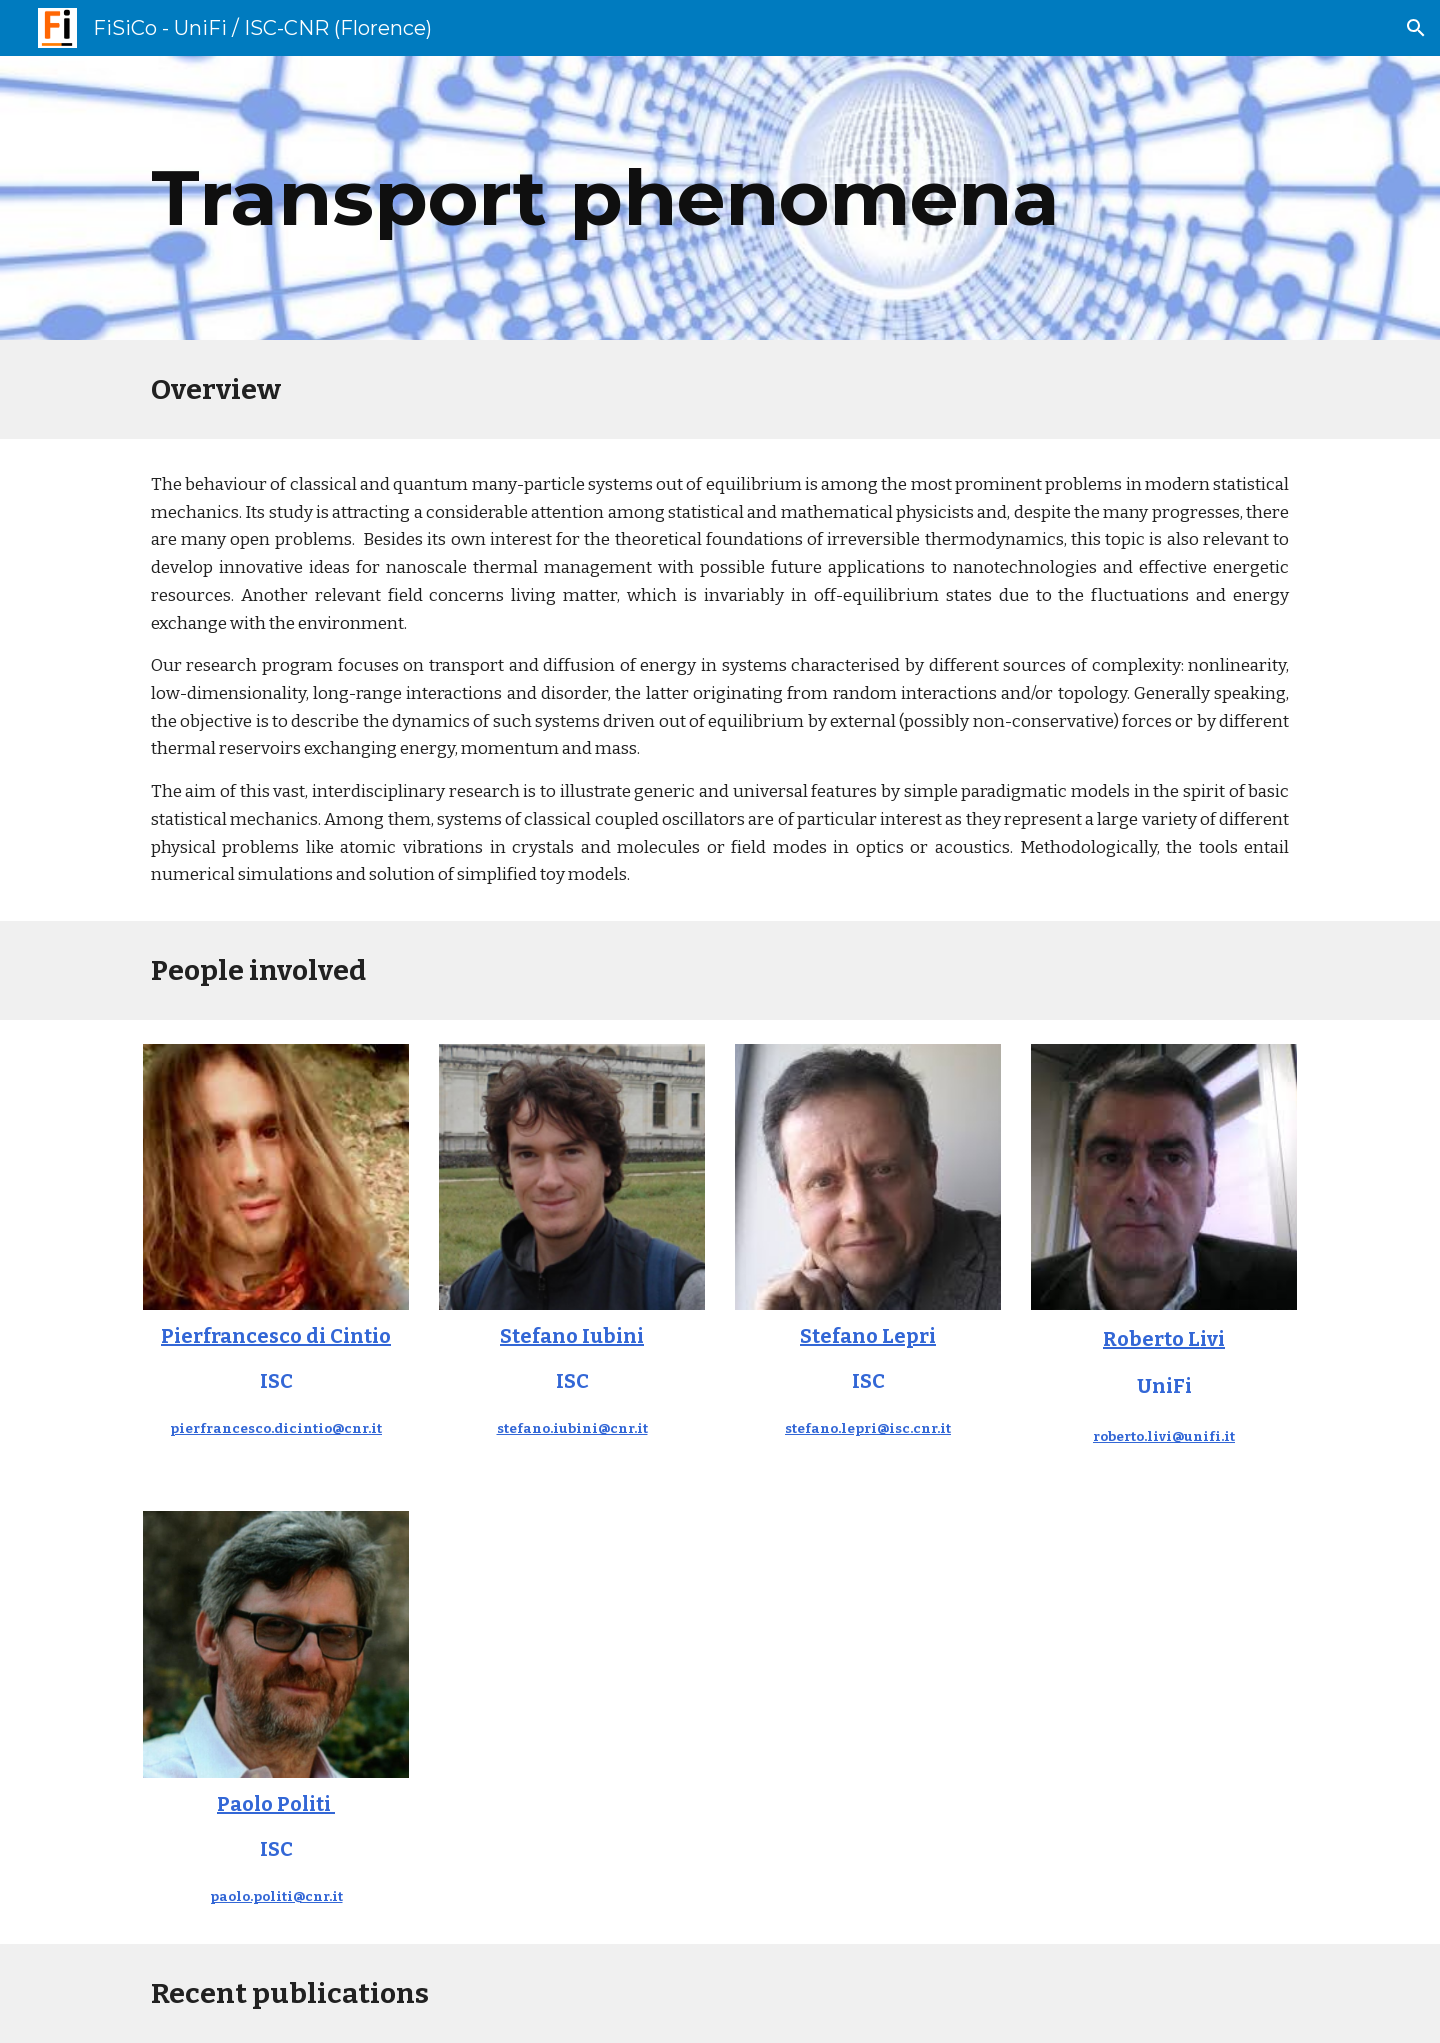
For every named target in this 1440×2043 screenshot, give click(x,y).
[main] (720, 198)
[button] (1416, 28)
